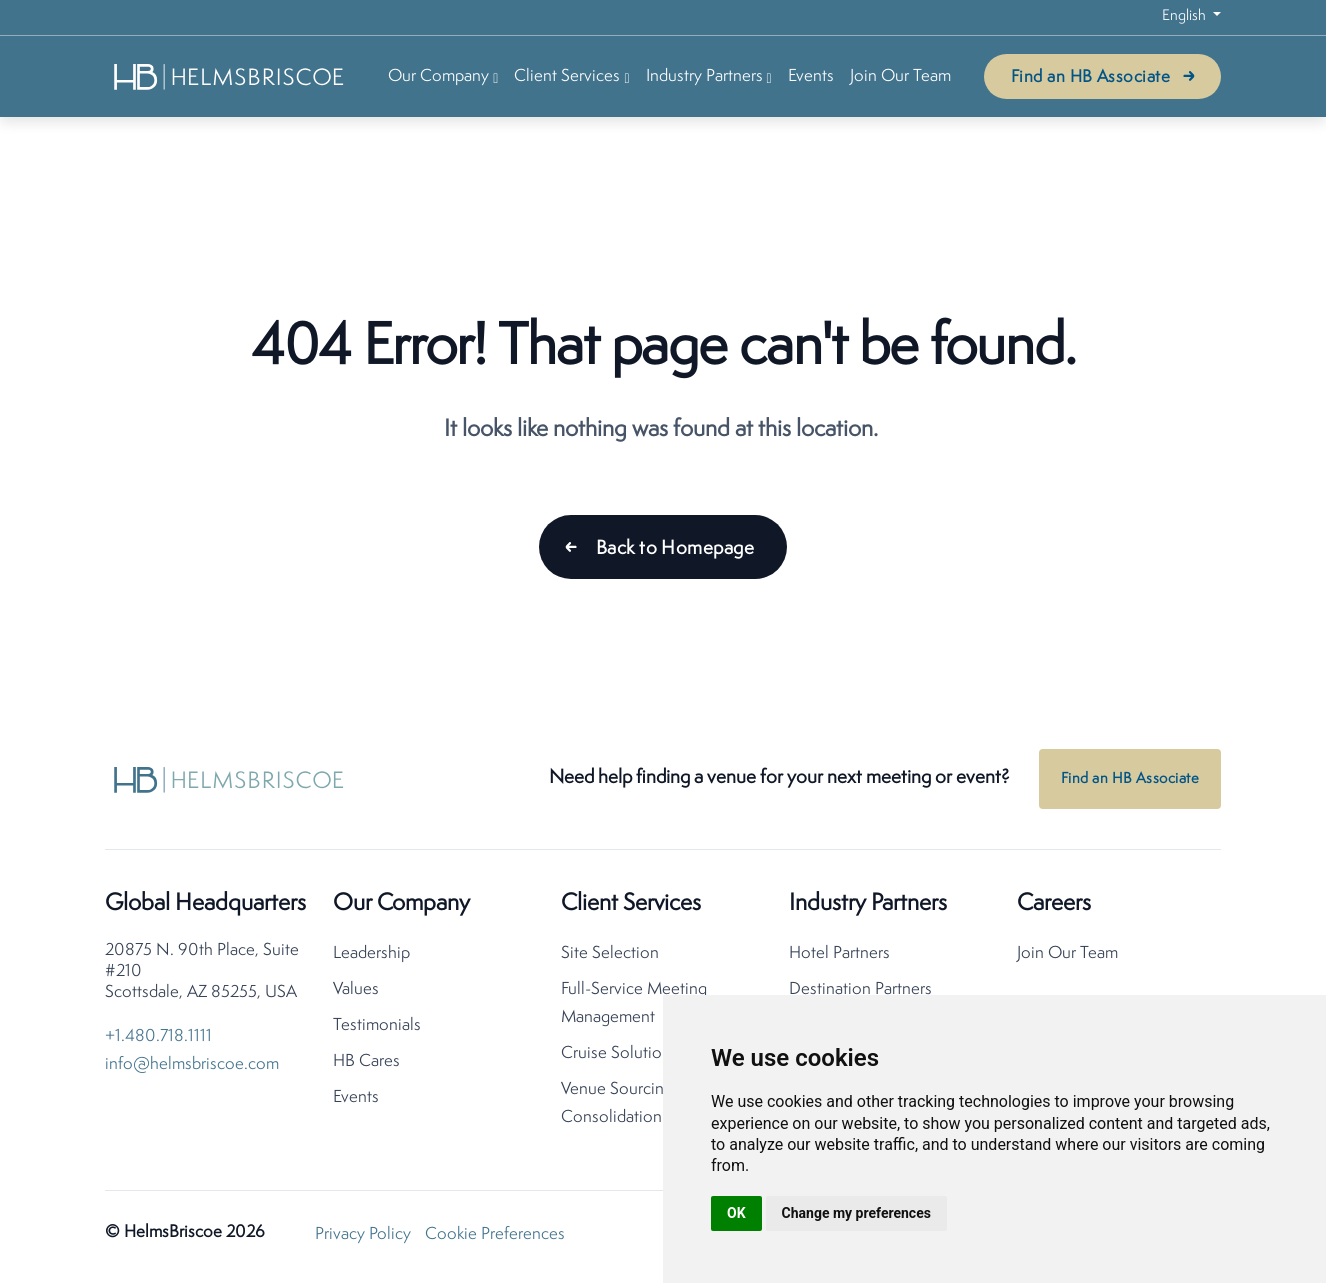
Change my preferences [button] (856, 1213)
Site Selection (610, 953)
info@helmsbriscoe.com (192, 1064)
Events (811, 76)
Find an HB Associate (1090, 77)
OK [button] (736, 1213)
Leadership (371, 953)
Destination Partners (860, 989)
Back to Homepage (675, 549)
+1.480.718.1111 (158, 1036)
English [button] (1185, 16)
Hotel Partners (839, 953)
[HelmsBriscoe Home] (230, 76)
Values (356, 989)
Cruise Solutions (619, 1053)
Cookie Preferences (495, 1234)
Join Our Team (900, 76)
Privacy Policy (363, 1234)
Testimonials (377, 1025)
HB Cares (366, 1061)
